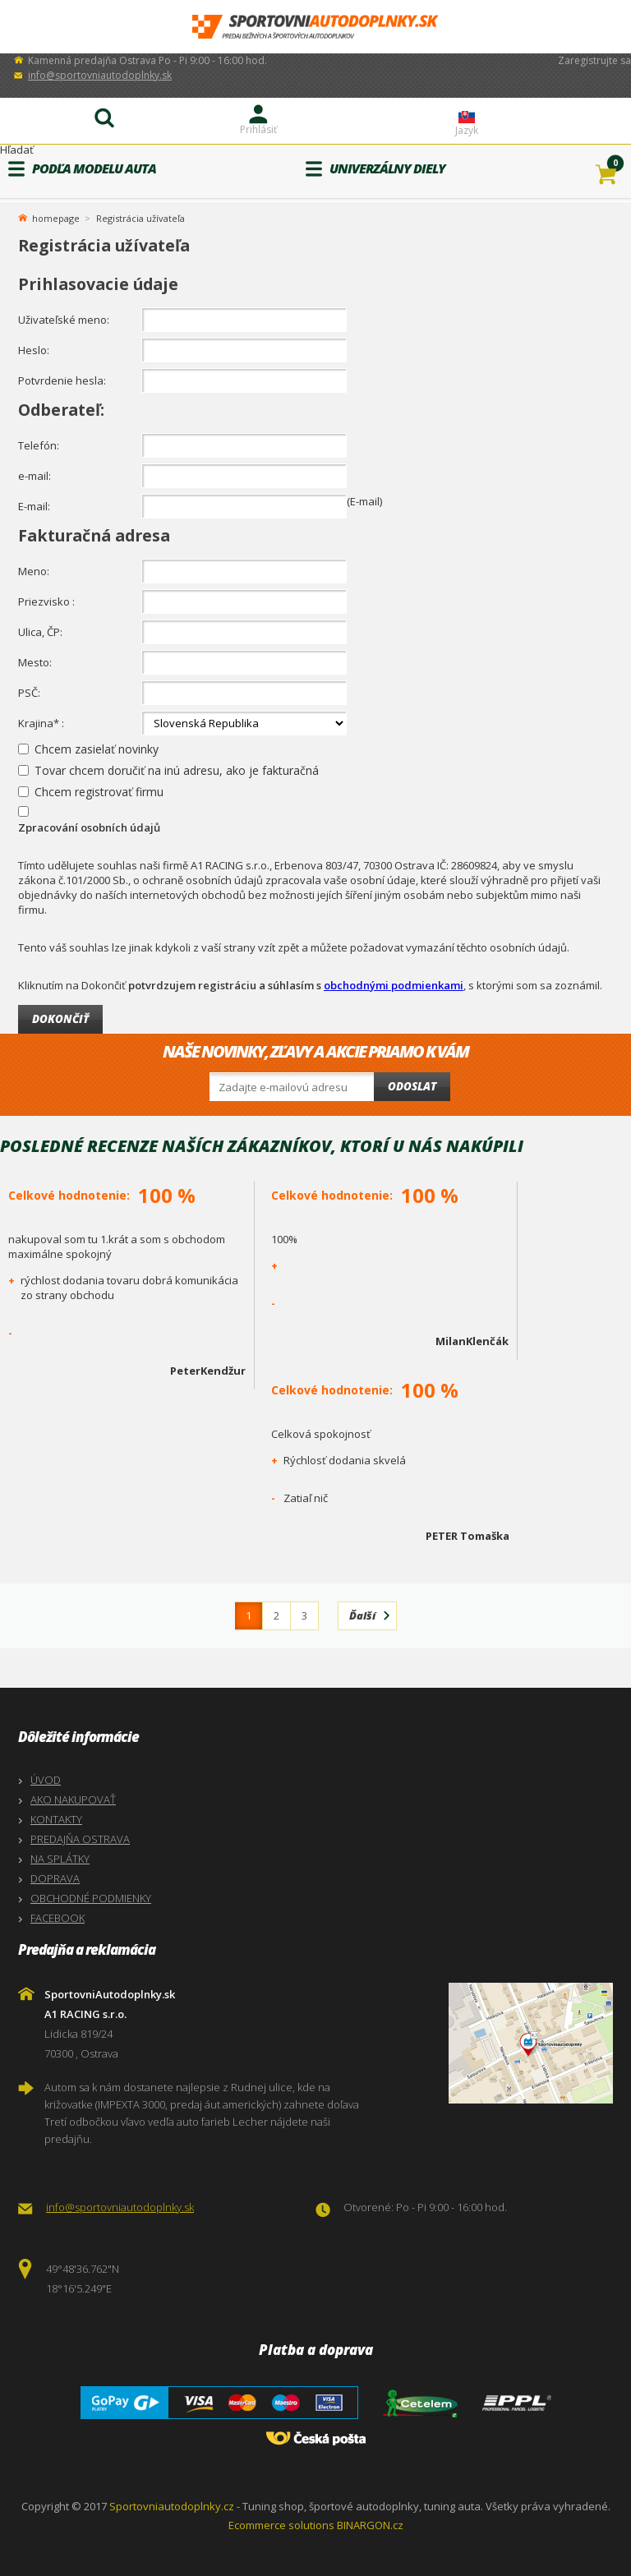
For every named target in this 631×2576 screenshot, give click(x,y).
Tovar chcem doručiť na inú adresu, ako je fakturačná (177, 770)
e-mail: (34, 475)
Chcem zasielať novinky (97, 749)
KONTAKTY (56, 1819)
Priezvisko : (46, 601)
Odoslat (412, 1086)
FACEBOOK (57, 1917)
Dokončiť (60, 1019)
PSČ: (29, 692)
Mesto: (35, 662)
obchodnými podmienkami (393, 985)
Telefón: (38, 445)
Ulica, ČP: (40, 631)
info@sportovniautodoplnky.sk (100, 75)
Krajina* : (41, 723)
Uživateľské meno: (63, 319)
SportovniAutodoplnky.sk (315, 26)
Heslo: (33, 350)
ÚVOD (45, 1779)
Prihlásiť (258, 129)
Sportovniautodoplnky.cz (171, 2506)
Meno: (33, 571)
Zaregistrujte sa (594, 60)
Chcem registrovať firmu (99, 792)
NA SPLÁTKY (60, 1858)
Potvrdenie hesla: (62, 380)
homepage (56, 217)
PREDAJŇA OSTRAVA (80, 1839)
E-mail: (34, 506)
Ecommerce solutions (281, 2525)
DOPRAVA (55, 1878)
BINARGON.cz (370, 2525)
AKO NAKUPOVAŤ (73, 1799)
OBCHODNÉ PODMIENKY (90, 1898)
